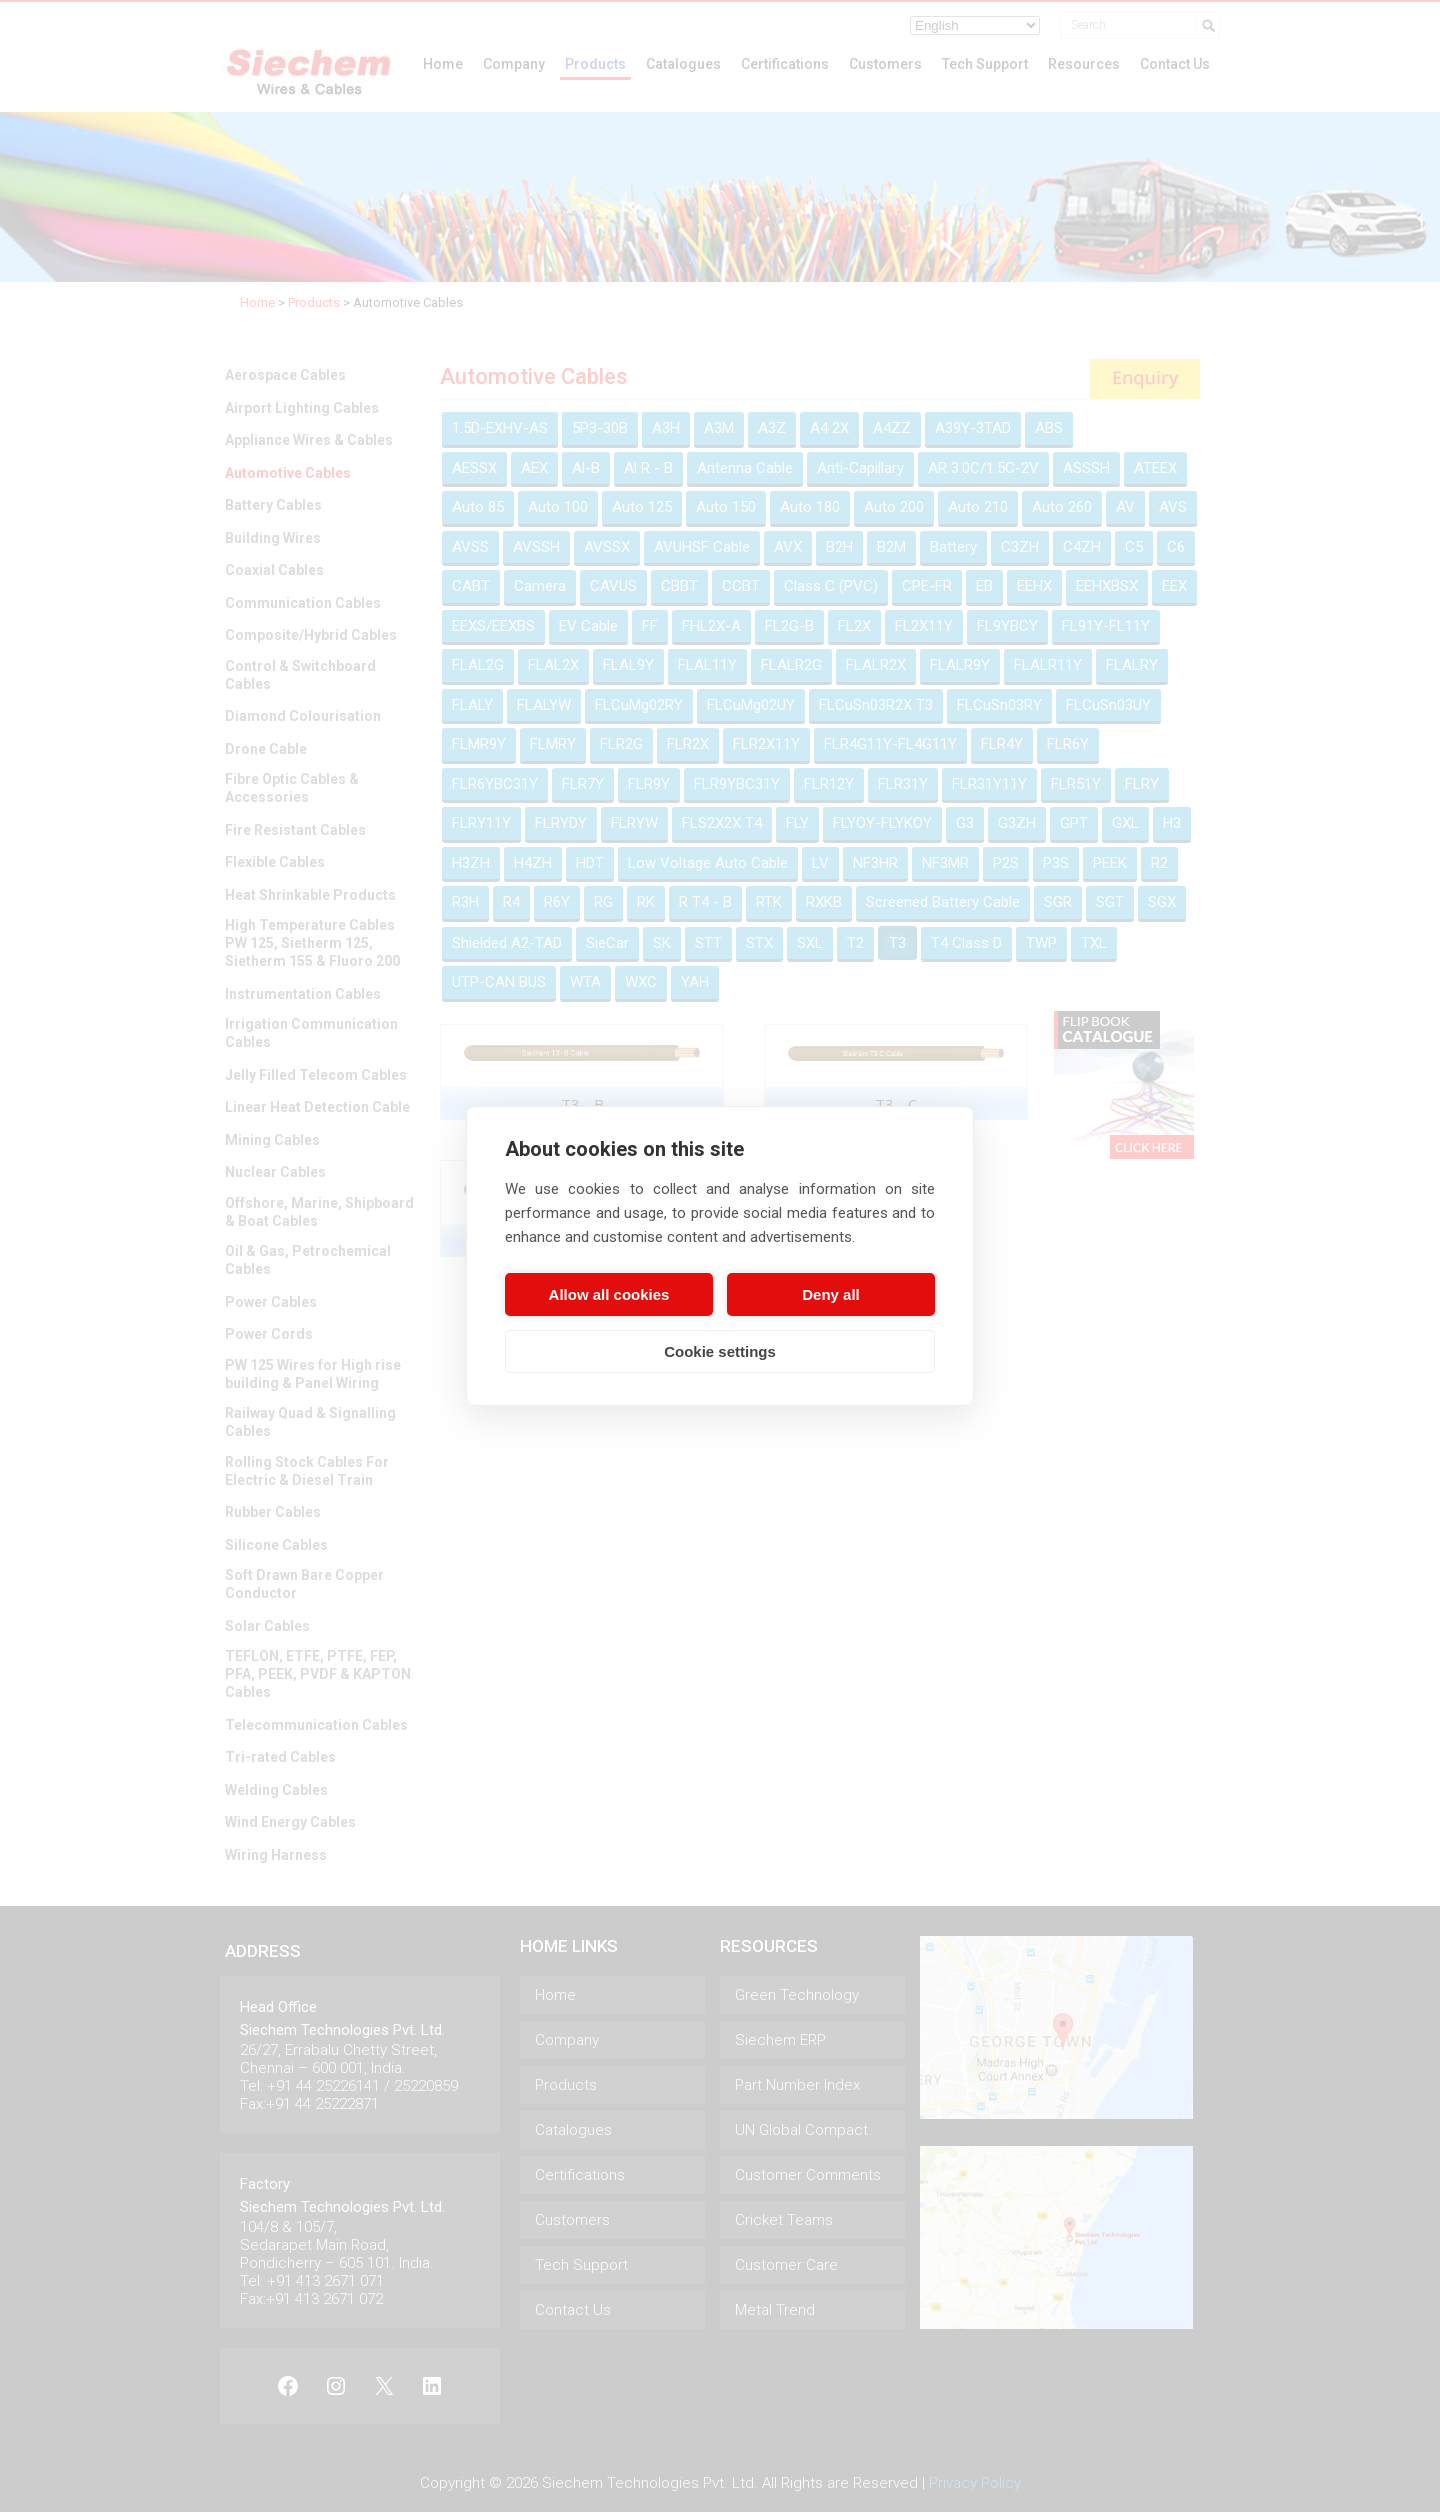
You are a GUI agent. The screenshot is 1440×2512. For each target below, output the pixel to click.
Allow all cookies (609, 1294)
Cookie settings (720, 1351)
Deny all (831, 1294)
